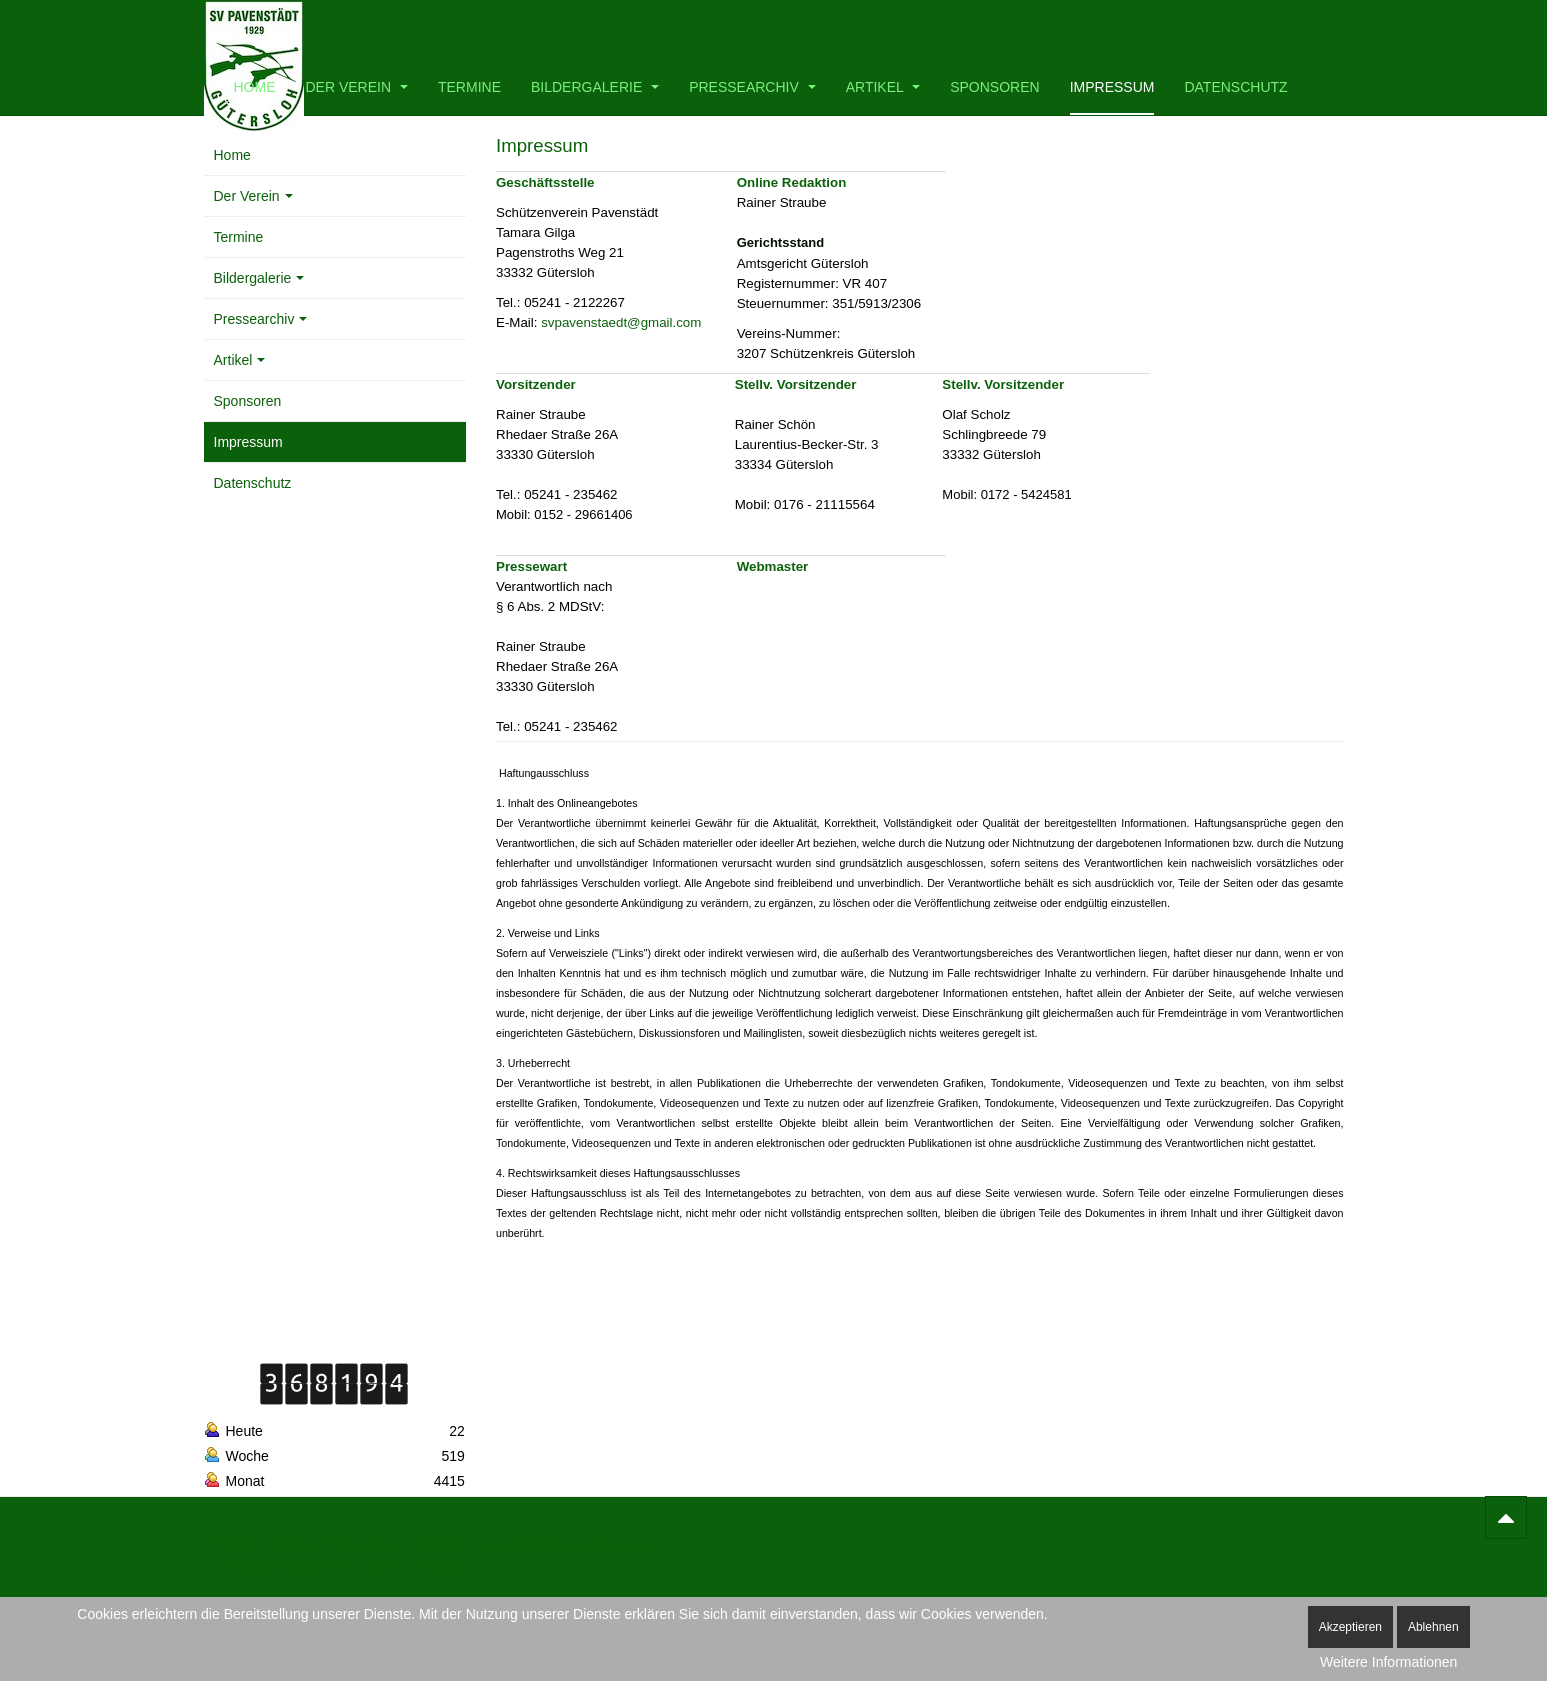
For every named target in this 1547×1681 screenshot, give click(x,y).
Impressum (1112, 87)
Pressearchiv (752, 87)
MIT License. (615, 1545)
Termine (469, 87)
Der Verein (357, 87)
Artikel (883, 87)
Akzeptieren (1350, 1627)
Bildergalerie (595, 87)
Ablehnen (1433, 1627)
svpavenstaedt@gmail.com (621, 322)
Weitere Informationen (1388, 1662)
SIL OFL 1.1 (423, 1567)
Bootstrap (229, 1545)
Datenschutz (1235, 87)
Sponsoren (994, 87)
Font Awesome (243, 1567)
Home (255, 87)
